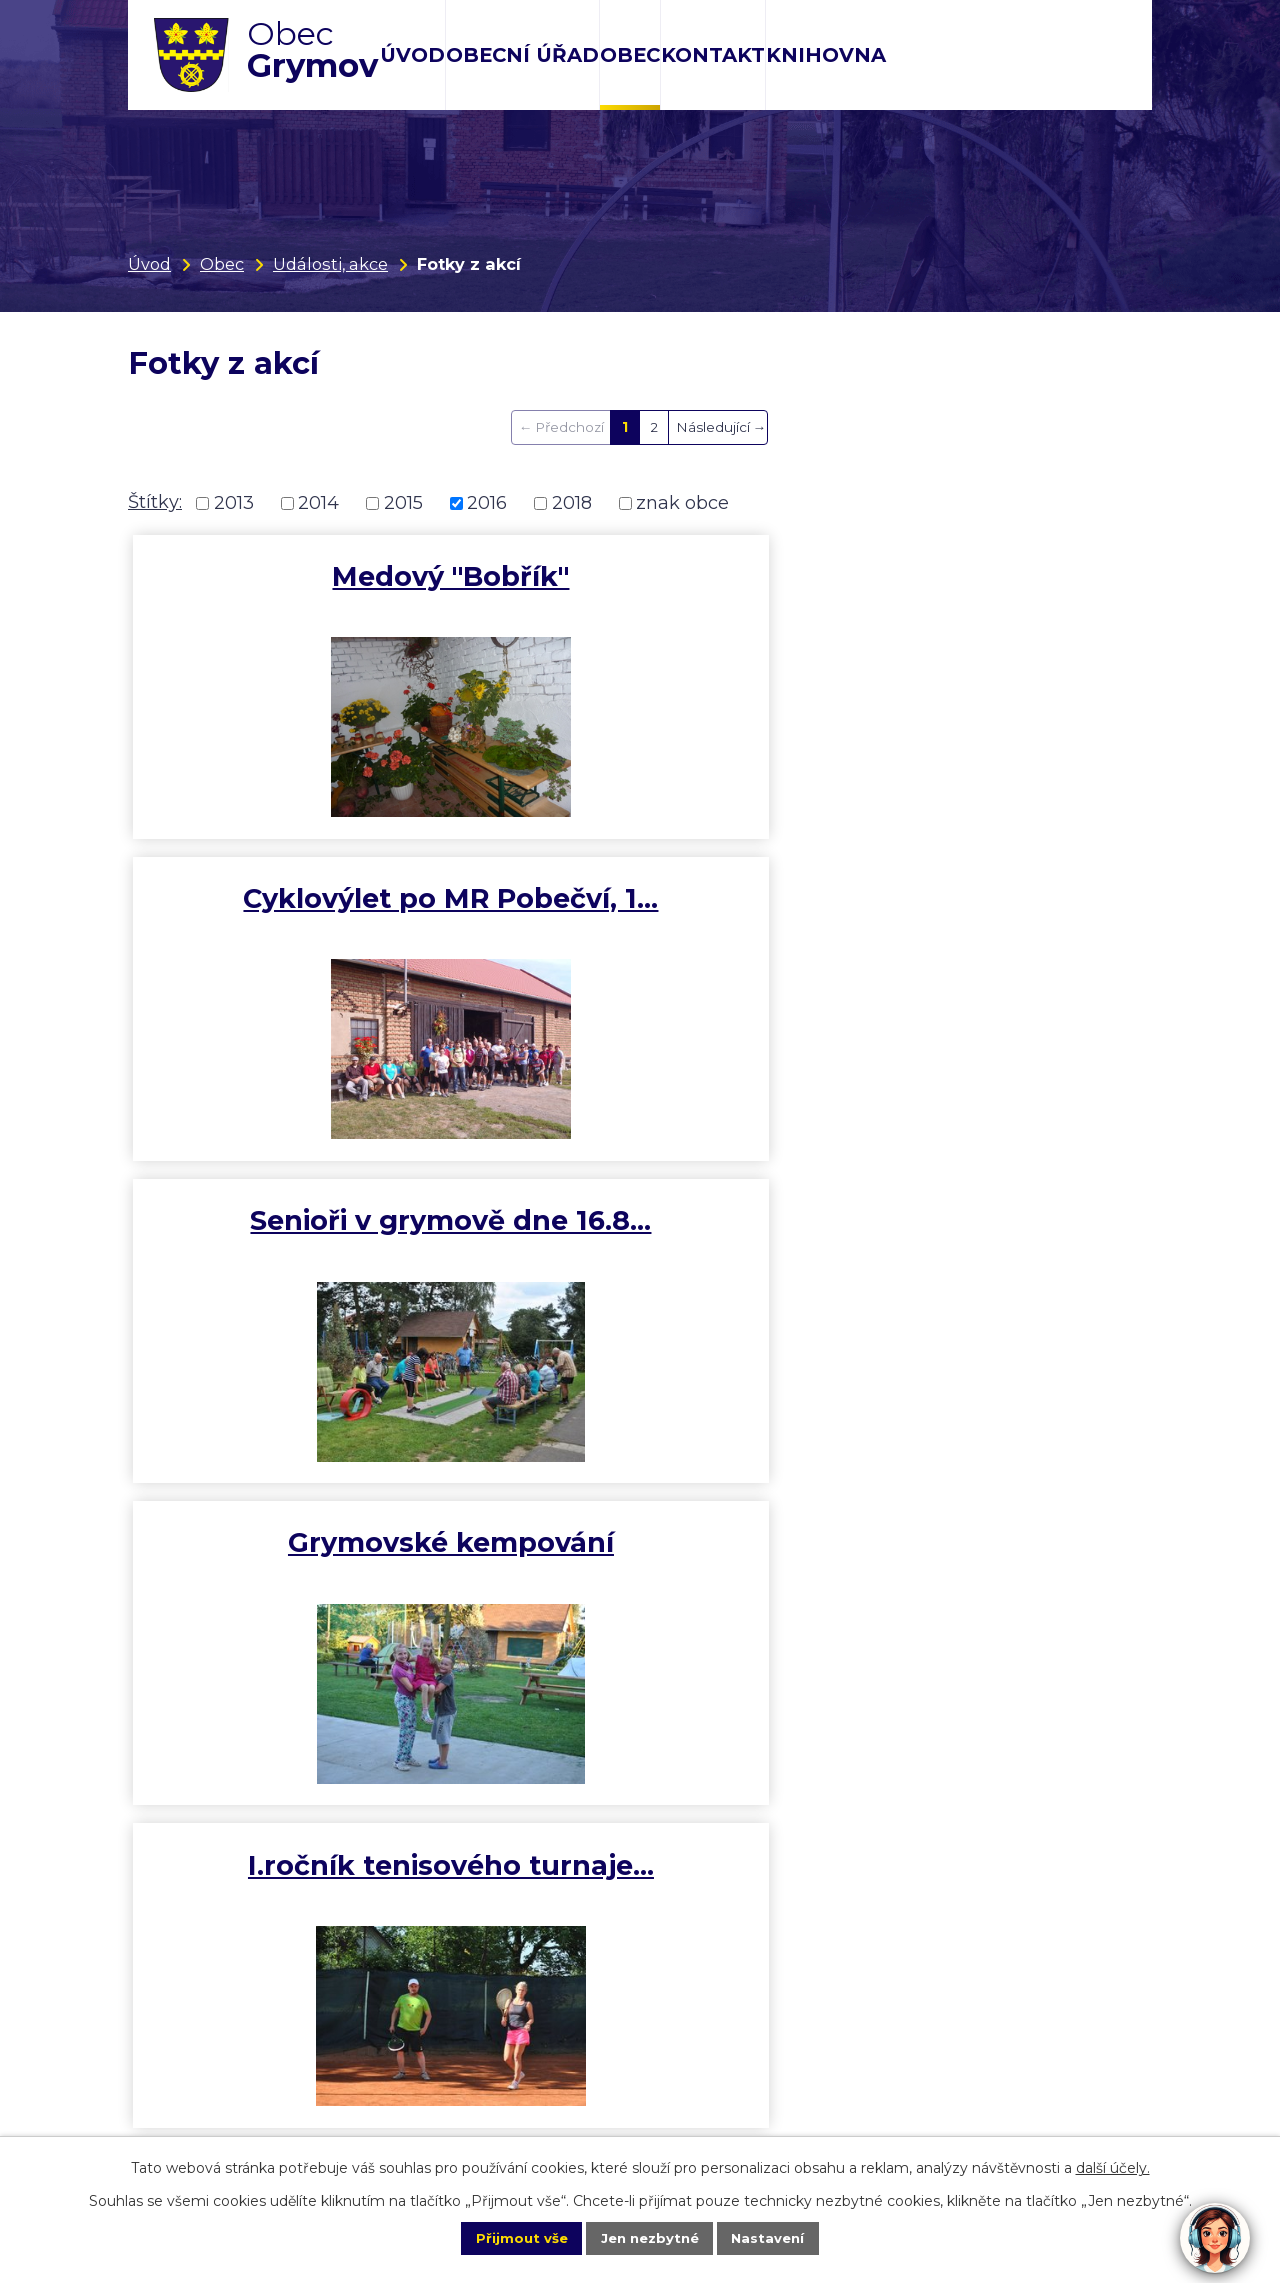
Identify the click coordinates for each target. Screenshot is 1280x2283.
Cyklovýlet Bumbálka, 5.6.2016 (300, 1584)
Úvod (412, 55)
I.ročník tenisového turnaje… (639, 923)
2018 (572, 503)
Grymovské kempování (299, 923)
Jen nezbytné (649, 2237)
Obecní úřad (522, 55)
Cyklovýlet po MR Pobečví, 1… (640, 593)
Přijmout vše (504, 2237)
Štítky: (155, 502)
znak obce (682, 503)
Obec (630, 55)
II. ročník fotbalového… (298, 1253)
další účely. (1113, 2166)
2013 (234, 503)
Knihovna (826, 55)
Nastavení (786, 2237)
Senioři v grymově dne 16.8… (981, 593)
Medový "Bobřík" (298, 576)
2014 (318, 503)
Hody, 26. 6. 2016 (981, 906)
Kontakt (713, 55)
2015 (403, 503)
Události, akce (330, 264)
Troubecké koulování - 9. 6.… (981, 1253)
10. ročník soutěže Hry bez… (639, 1253)
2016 (487, 503)
